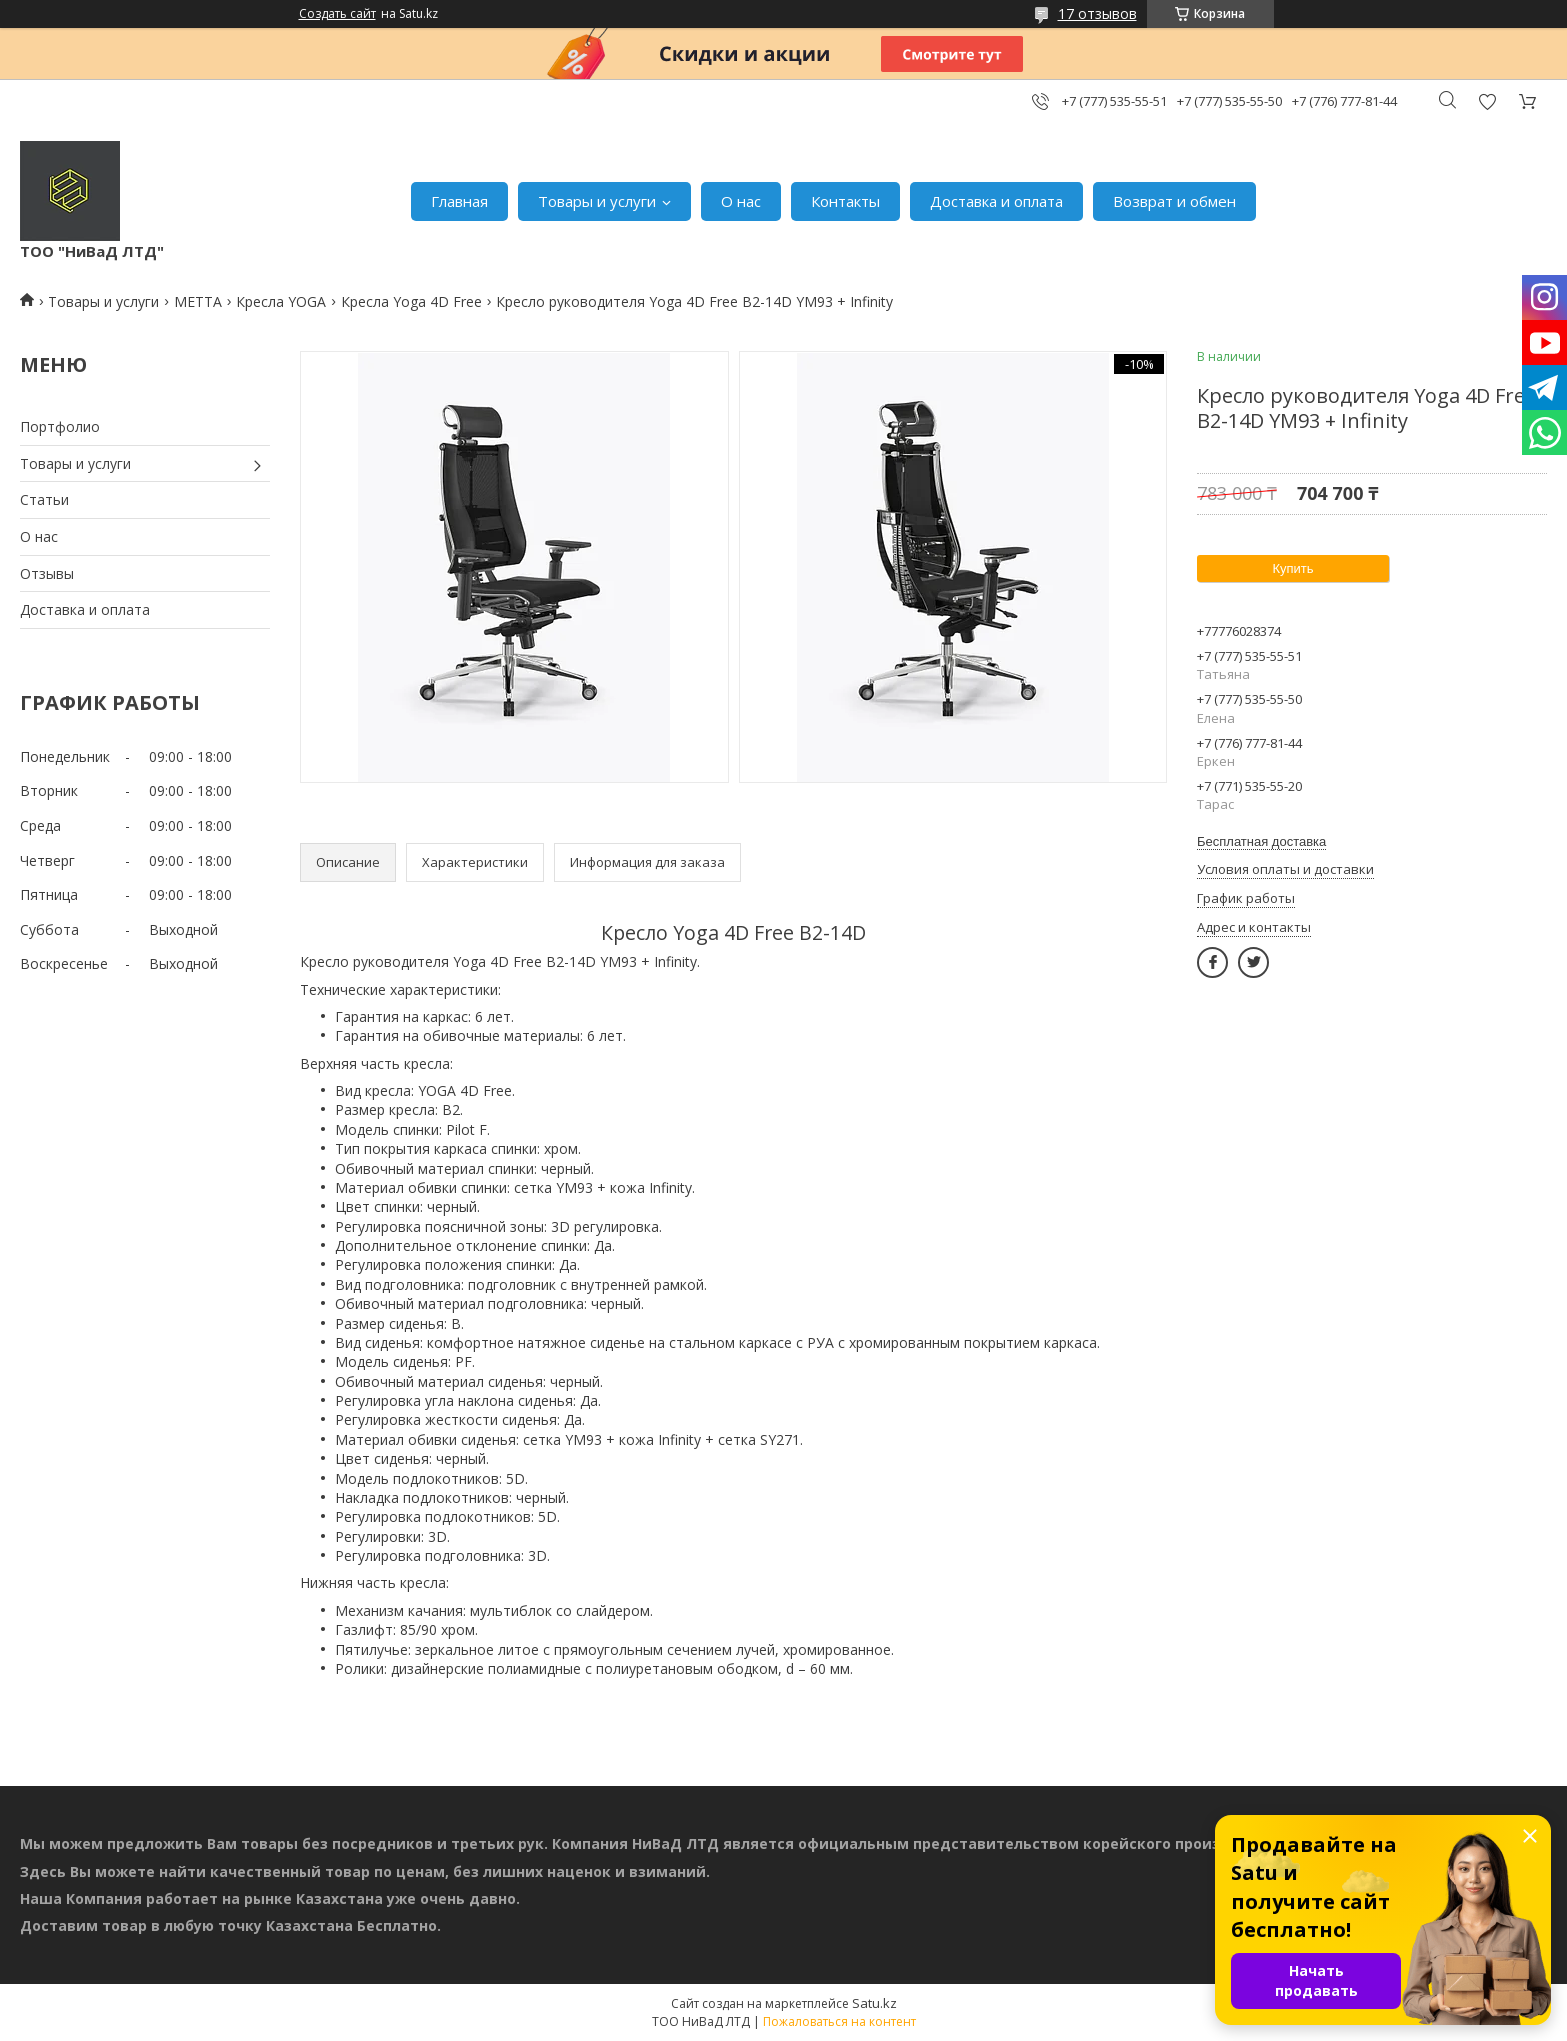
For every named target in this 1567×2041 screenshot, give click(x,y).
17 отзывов (1097, 13)
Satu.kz (874, 2003)
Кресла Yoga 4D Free (411, 301)
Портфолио (60, 426)
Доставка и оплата (996, 201)
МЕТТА (198, 301)
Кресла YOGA (281, 301)
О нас (741, 201)
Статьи (44, 499)
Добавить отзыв (1487, 101)
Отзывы (47, 573)
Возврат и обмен (1174, 201)
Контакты (845, 201)
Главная (459, 201)
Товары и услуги (597, 201)
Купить (1292, 568)
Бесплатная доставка (1261, 841)
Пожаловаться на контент (839, 2021)
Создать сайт (337, 14)
